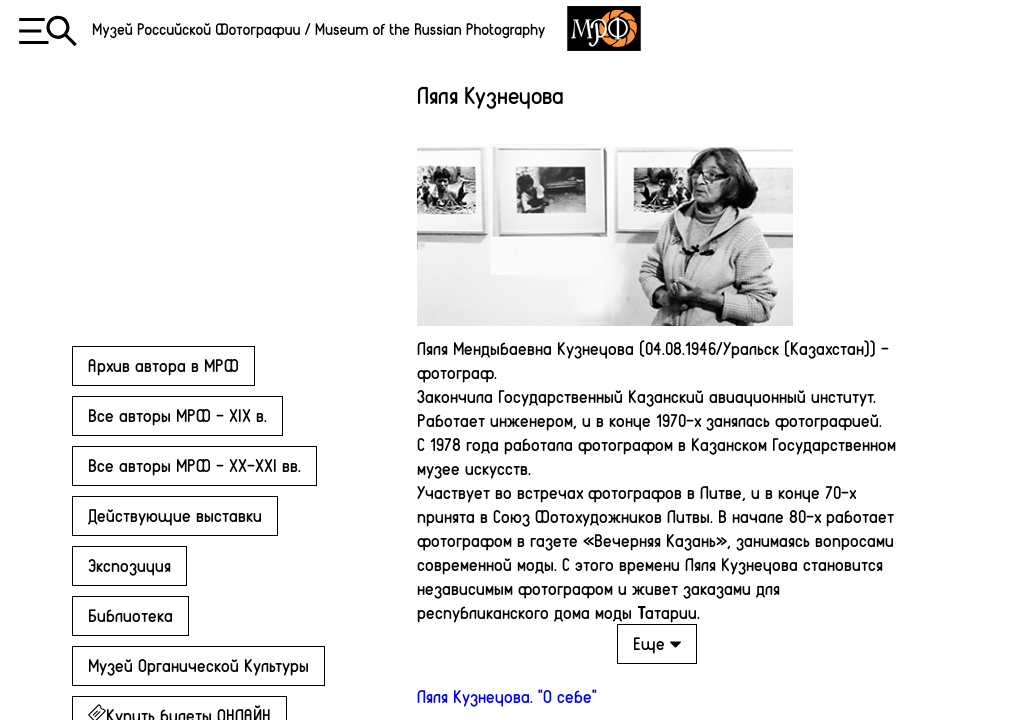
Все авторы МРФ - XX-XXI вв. (194, 465)
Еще (657, 643)
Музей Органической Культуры (198, 665)
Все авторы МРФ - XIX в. (177, 415)
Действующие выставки (175, 515)
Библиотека (130, 615)
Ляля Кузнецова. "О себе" (507, 696)
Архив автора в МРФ (163, 365)
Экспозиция (129, 565)
